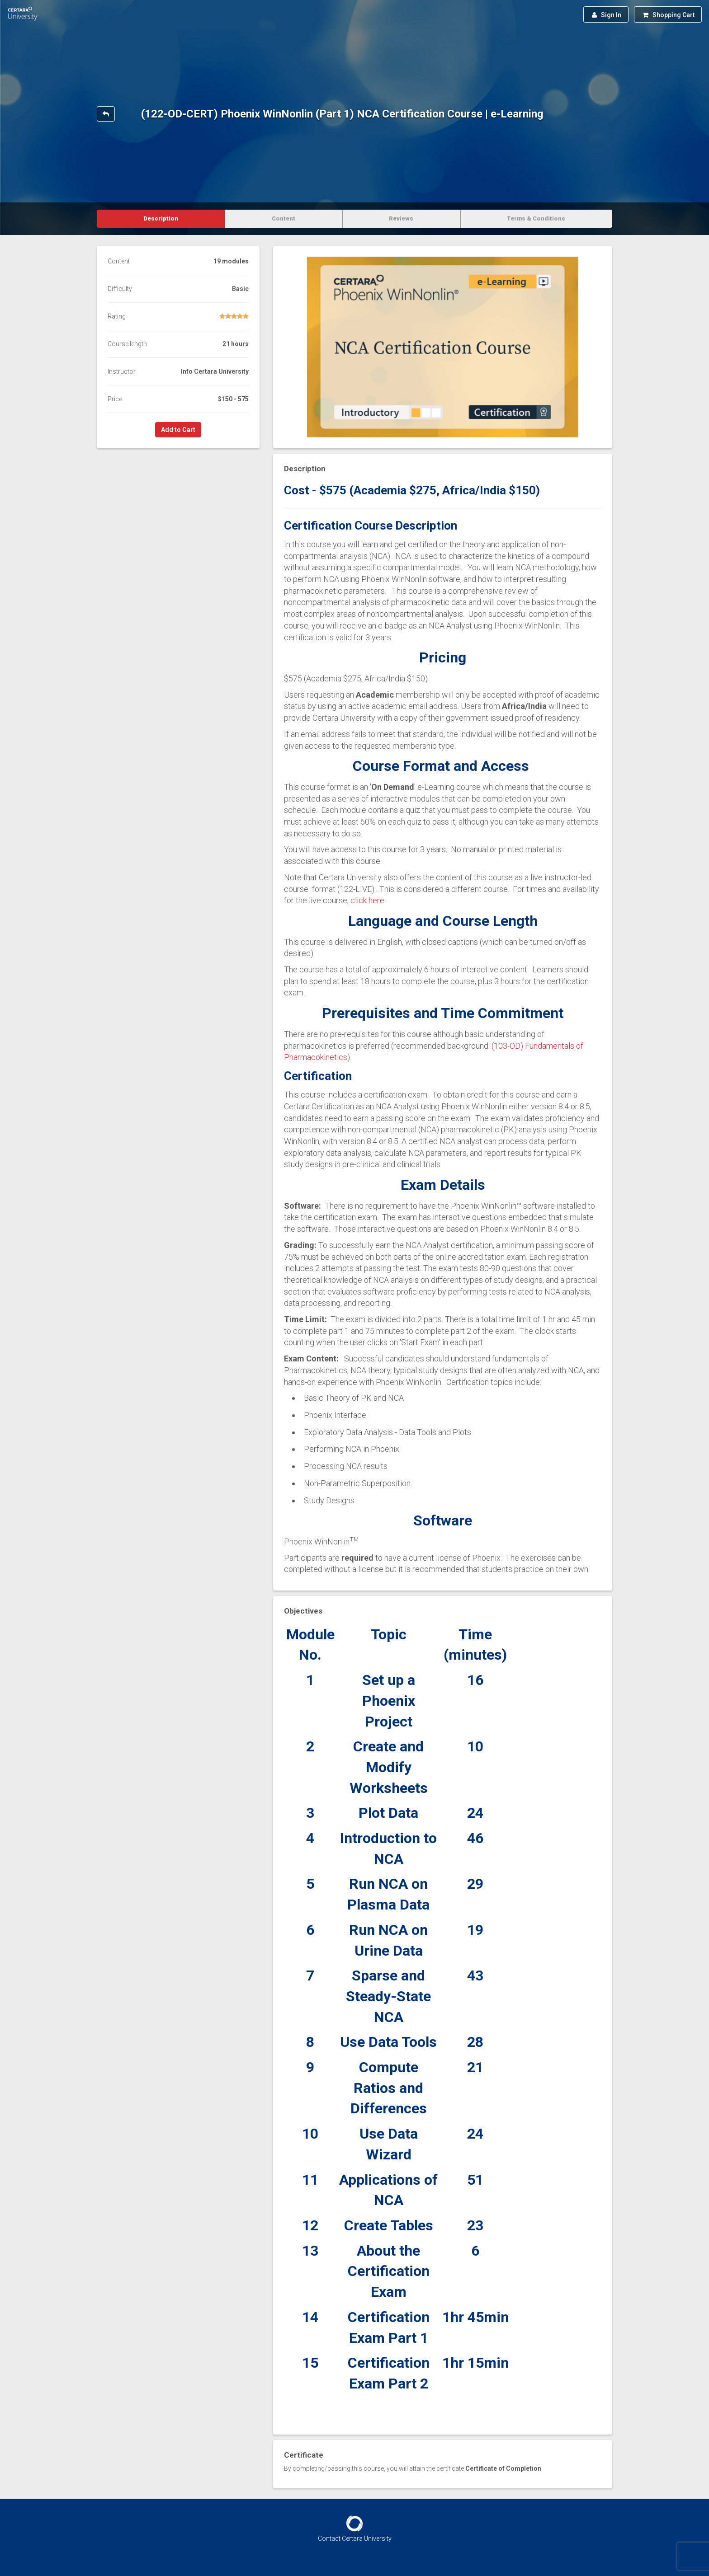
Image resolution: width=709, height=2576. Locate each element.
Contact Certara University (355, 2538)
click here (367, 900)
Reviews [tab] (401, 218)
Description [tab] (160, 218)
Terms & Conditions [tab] (536, 218)
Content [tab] (283, 218)
